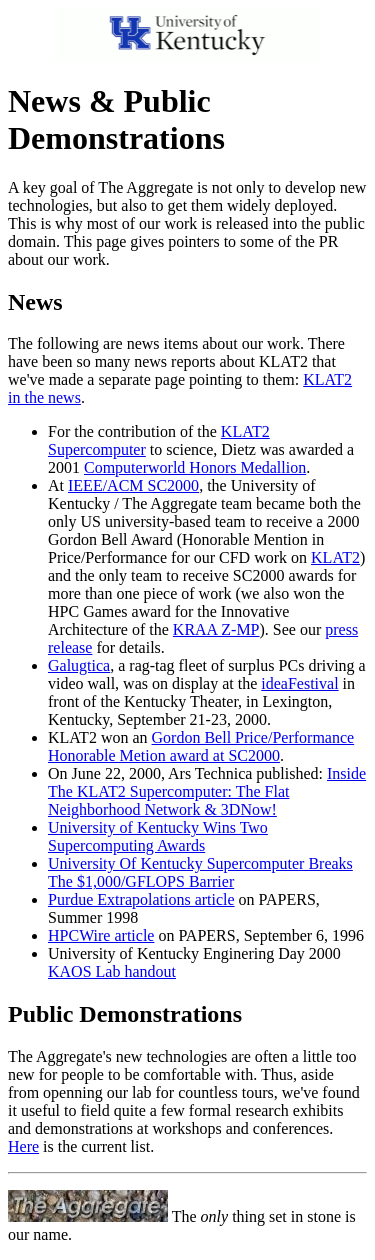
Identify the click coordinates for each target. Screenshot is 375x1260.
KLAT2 (335, 557)
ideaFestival (299, 683)
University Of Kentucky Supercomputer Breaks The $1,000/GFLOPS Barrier (200, 872)
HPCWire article (101, 935)
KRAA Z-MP (216, 629)
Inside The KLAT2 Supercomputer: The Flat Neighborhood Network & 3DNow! (207, 791)
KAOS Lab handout (112, 971)
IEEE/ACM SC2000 (133, 485)
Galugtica (79, 665)
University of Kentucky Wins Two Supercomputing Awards (158, 836)
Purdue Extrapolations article (141, 899)
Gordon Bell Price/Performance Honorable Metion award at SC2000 (201, 746)
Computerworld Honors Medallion (195, 467)
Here (23, 1146)
